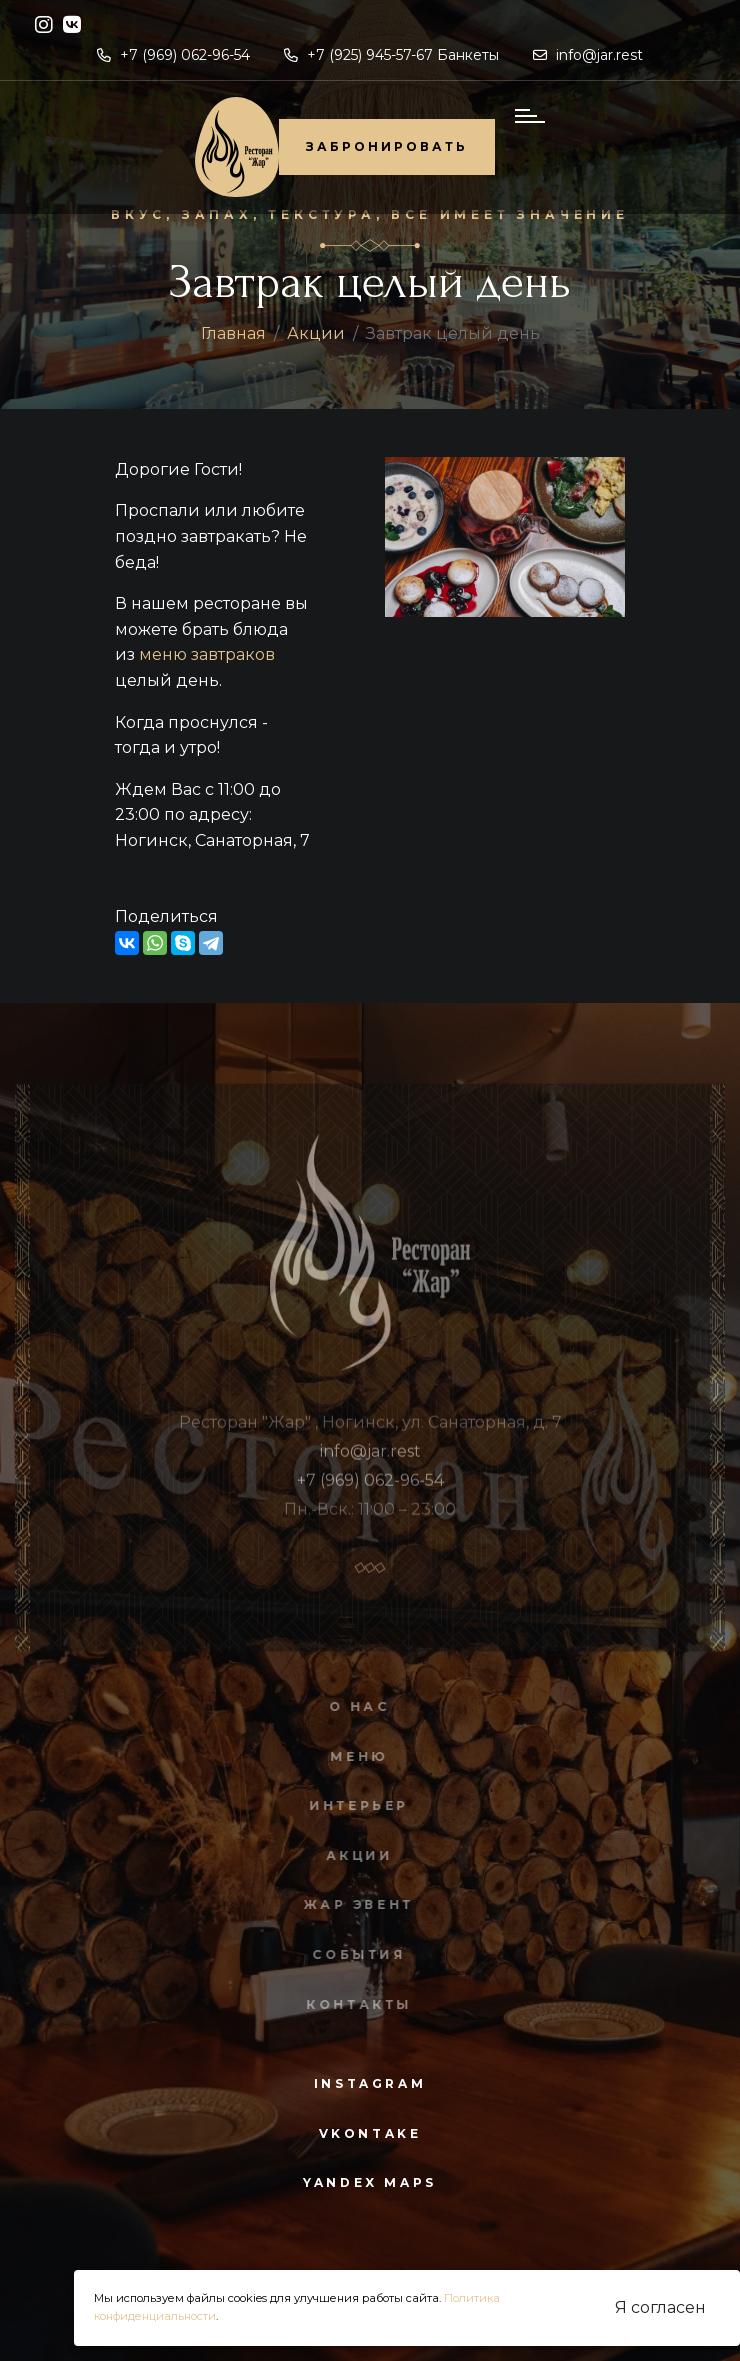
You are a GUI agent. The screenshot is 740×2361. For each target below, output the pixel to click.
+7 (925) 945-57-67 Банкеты (391, 55)
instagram (370, 2083)
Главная (233, 333)
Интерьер (355, 1805)
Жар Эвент (354, 1904)
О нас (354, 1706)
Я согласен (660, 2307)
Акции (316, 333)
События (354, 1954)
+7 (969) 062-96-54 (173, 55)
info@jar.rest (588, 55)
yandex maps (370, 2182)
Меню (354, 1756)
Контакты (355, 2004)
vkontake (370, 2133)
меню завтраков (207, 654)
